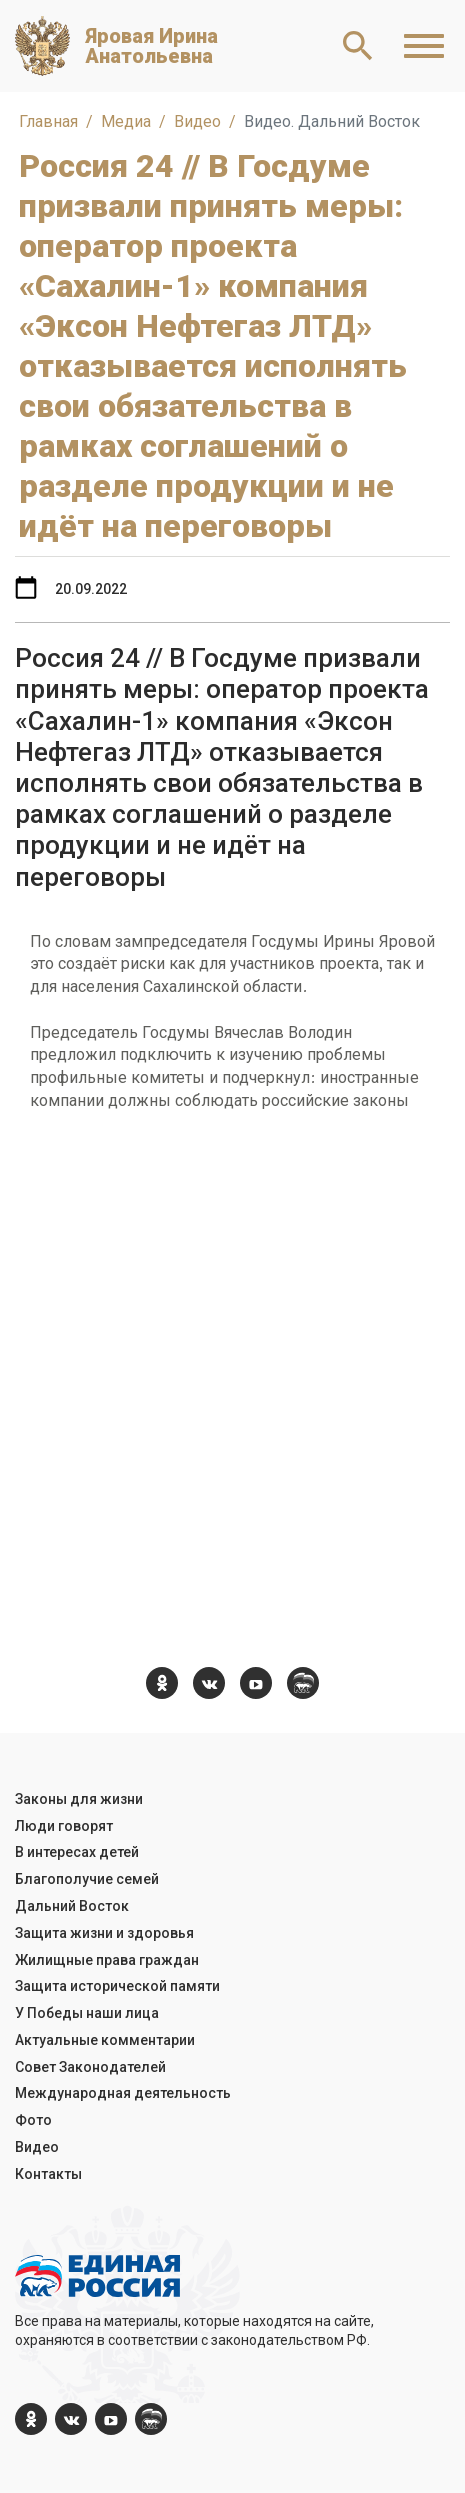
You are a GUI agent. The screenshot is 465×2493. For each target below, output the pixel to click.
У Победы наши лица (87, 2013)
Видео (37, 2147)
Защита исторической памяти (117, 1986)
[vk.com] (209, 1683)
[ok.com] (162, 1683)
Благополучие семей (87, 1879)
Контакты (48, 2174)
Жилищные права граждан (107, 1960)
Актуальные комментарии (105, 2040)
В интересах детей (77, 1852)
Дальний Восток (72, 1906)
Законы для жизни (79, 1799)
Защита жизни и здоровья (104, 1933)
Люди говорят (64, 1826)
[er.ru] (303, 1683)
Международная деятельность (123, 2093)
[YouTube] (256, 1683)
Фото (33, 2120)
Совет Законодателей (90, 2067)
